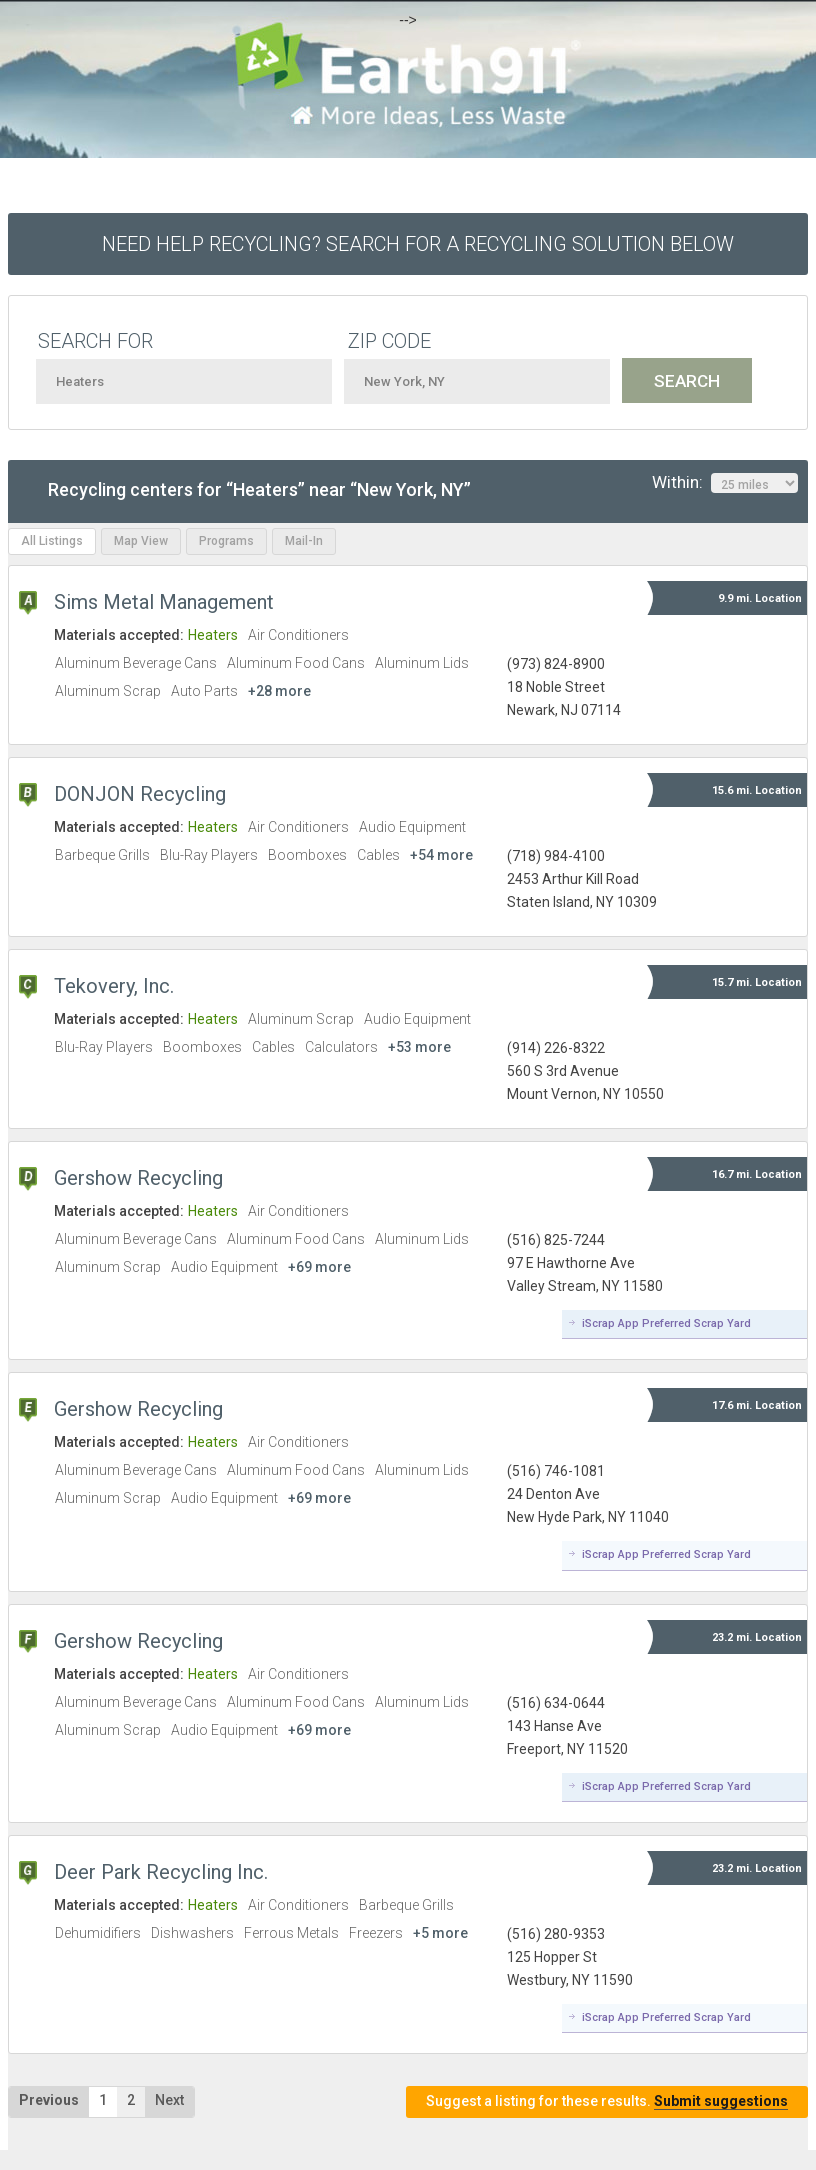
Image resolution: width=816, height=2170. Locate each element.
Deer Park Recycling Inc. (161, 1872)
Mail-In (304, 541)
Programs (226, 541)
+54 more (441, 855)
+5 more (440, 1933)
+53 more (419, 1047)
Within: (725, 483)
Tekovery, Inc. (114, 986)
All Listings (52, 541)
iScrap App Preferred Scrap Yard (666, 1323)
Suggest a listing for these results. (607, 2101)
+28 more (279, 691)
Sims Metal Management (164, 602)
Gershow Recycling (138, 1178)
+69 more (319, 1267)
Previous (49, 2100)
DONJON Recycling (140, 794)
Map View (141, 541)
